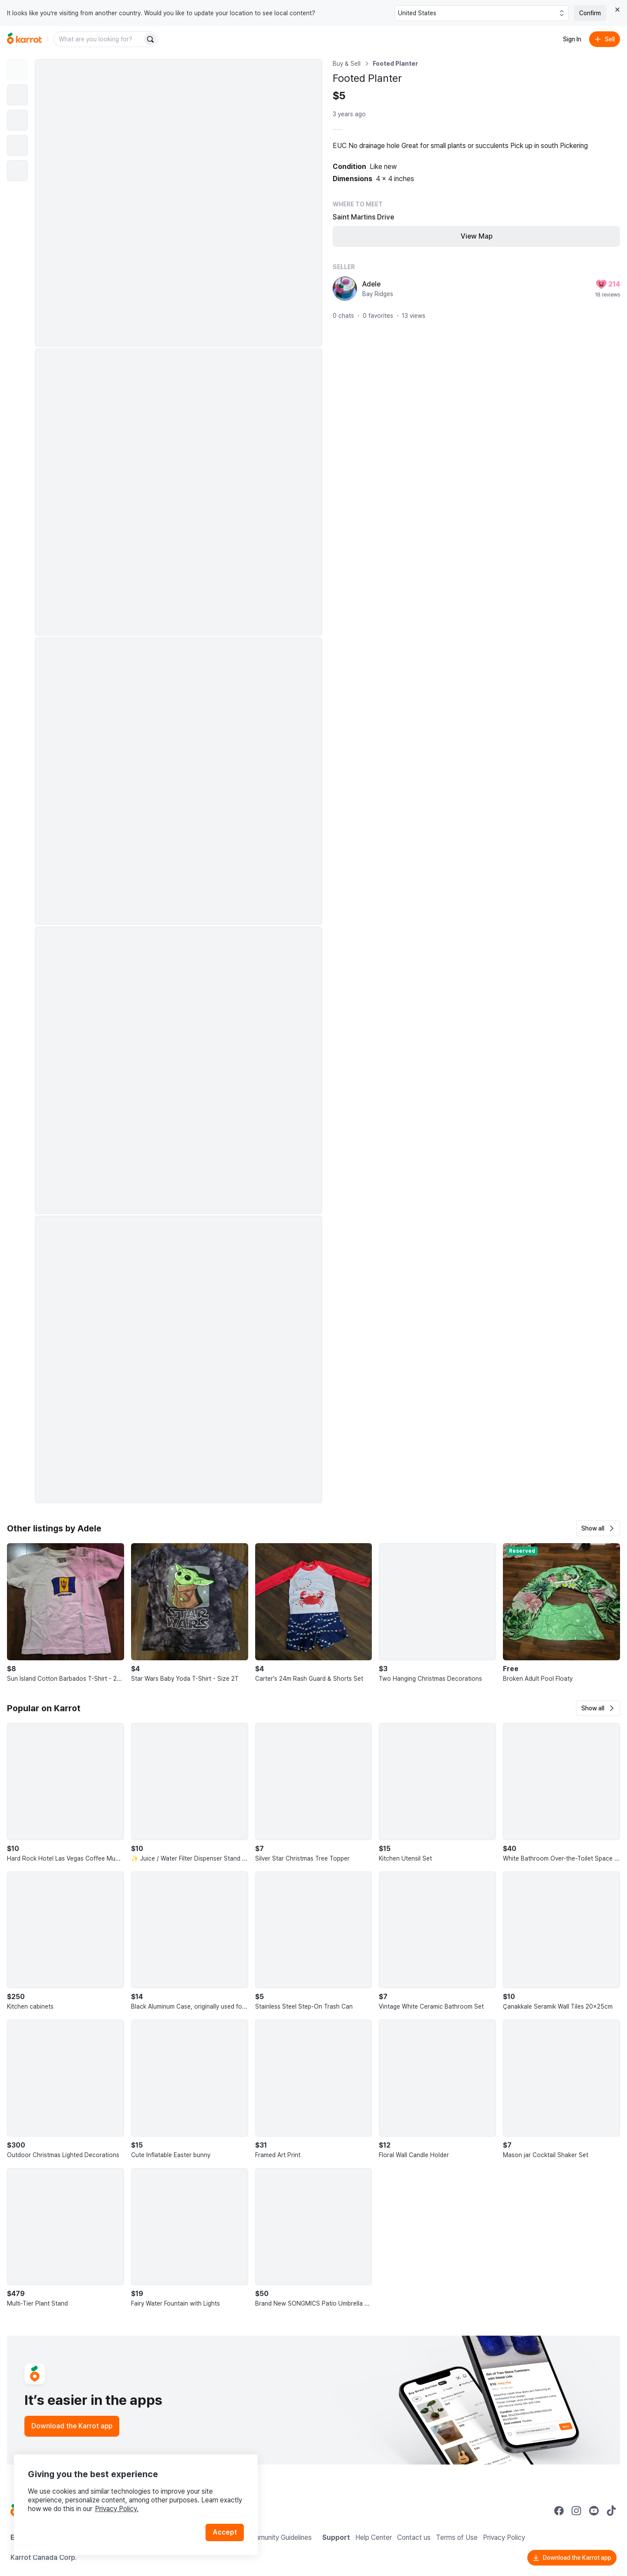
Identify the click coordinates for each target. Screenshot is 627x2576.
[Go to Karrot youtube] (594, 2510)
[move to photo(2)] (17, 94)
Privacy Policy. (116, 2509)
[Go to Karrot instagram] (576, 2510)
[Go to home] (24, 39)
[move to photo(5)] (17, 170)
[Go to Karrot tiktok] (611, 2510)
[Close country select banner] (617, 9)
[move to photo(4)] (17, 145)
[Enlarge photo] (178, 203)
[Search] (150, 39)
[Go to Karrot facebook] (559, 2510)
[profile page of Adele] (345, 288)
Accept (224, 2532)
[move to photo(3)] (17, 120)
